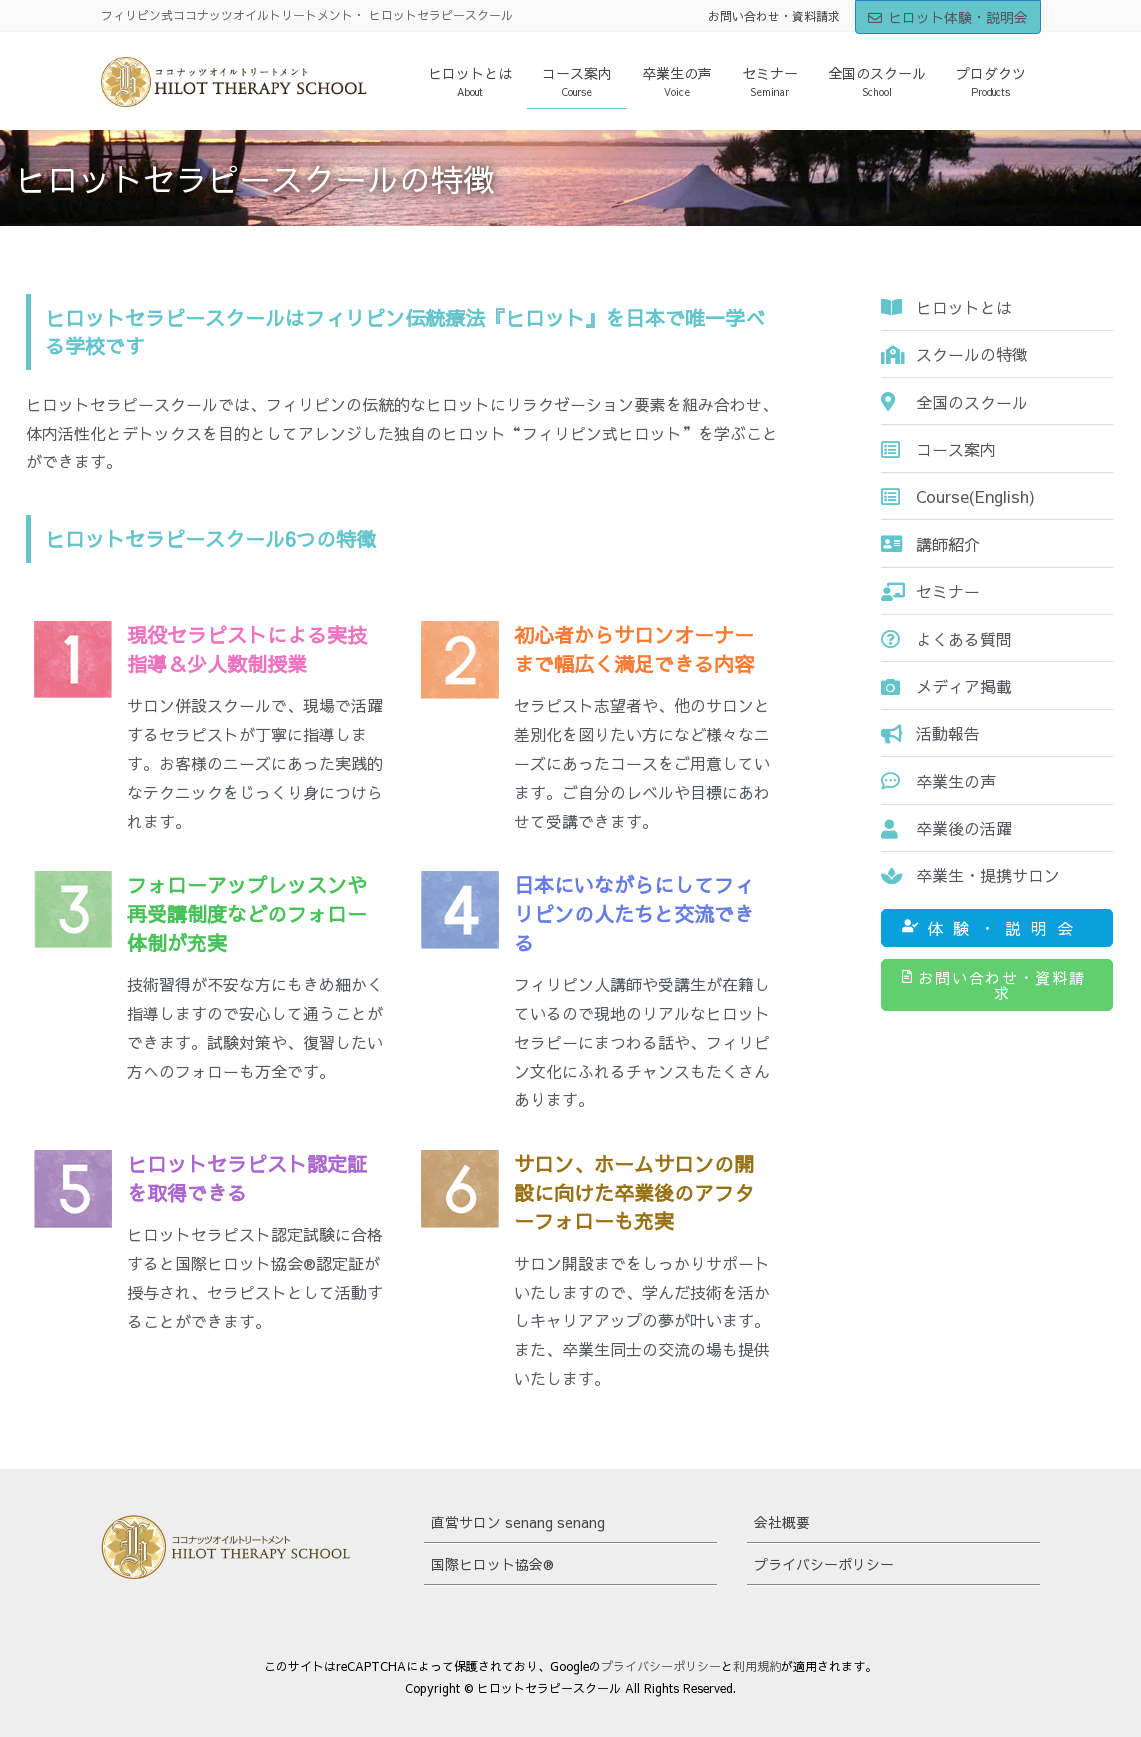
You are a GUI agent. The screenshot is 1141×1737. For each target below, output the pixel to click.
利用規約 (757, 1666)
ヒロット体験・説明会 (948, 17)
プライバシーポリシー (824, 1564)
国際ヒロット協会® (492, 1564)
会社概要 (782, 1522)
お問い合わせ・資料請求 (774, 16)
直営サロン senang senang (518, 1522)
